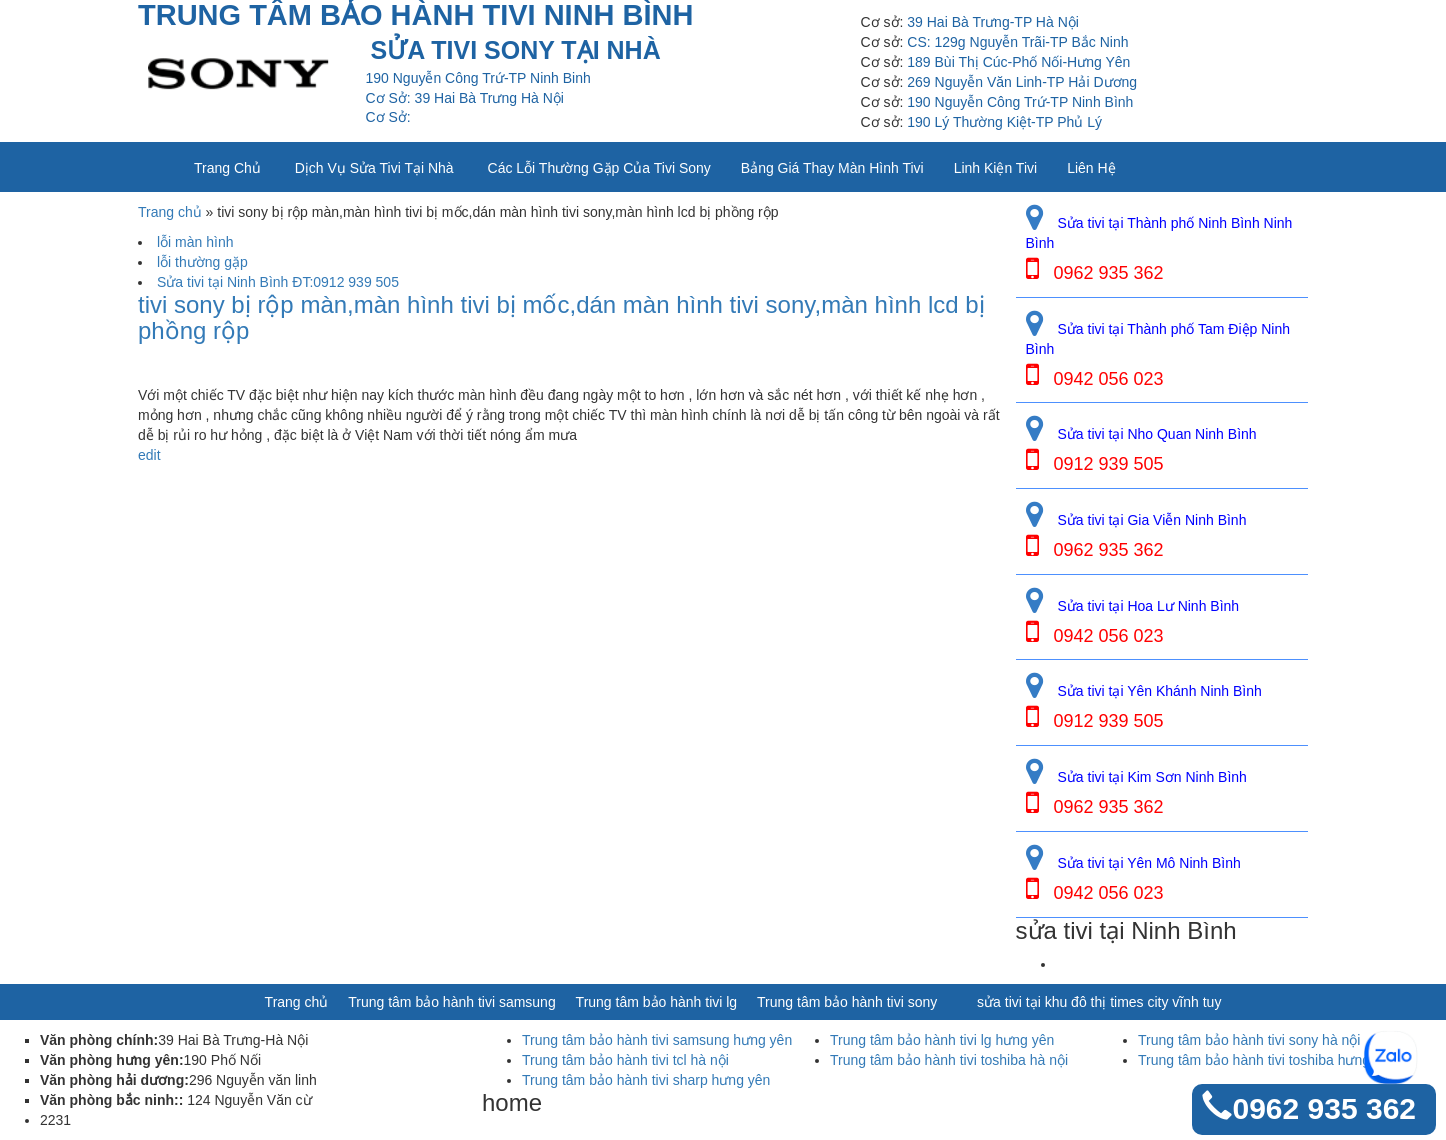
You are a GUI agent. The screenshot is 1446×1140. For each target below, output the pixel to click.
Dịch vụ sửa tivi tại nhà (374, 168)
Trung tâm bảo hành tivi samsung (451, 1002)
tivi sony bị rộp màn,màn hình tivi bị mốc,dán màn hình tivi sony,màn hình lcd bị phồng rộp (561, 318)
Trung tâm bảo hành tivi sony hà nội (1249, 1040)
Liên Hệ (1091, 168)
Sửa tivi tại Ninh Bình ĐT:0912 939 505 (278, 282)
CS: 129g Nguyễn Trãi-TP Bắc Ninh (1017, 42)
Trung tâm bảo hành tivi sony (847, 1002)
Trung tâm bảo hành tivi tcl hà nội (625, 1060)
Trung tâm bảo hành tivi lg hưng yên (942, 1040)
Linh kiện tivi (995, 168)
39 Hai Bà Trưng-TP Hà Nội (993, 22)
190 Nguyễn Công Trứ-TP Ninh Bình (1020, 102)
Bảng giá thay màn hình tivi (832, 168)
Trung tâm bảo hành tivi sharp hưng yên (646, 1080)
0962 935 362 (1324, 1108)
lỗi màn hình (195, 242)
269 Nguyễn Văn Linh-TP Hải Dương (1022, 82)
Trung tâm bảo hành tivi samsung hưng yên (657, 1040)
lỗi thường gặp (202, 262)
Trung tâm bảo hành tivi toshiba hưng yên (1267, 1060)
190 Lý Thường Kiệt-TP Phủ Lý (1004, 122)
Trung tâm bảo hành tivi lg (657, 1002)
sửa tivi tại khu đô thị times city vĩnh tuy (1099, 1002)
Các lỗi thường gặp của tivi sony (599, 168)
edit (149, 455)
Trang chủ (227, 168)
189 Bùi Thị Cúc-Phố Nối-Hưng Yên (1018, 62)
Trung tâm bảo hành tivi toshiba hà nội (949, 1060)
